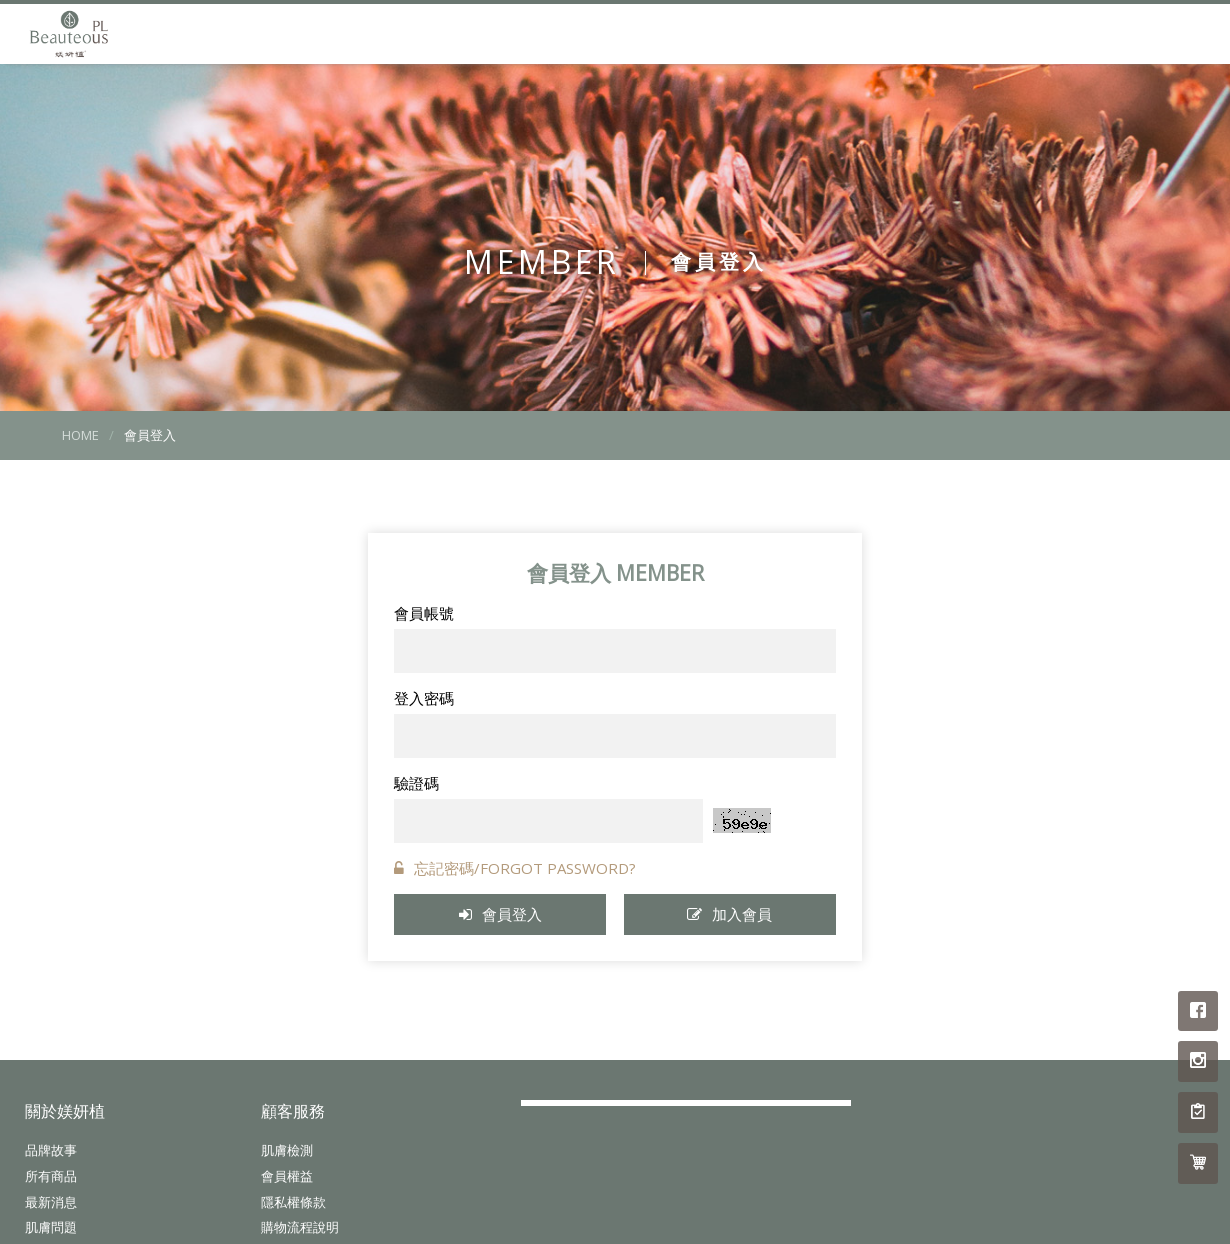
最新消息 (51, 1203)
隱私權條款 (293, 1203)
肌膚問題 (51, 1229)
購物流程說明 (300, 1229)
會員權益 (287, 1177)
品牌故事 (51, 1151)
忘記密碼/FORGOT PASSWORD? (515, 868)
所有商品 (51, 1177)
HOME (80, 435)
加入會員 (729, 914)
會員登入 (500, 914)
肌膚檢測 (287, 1151)
